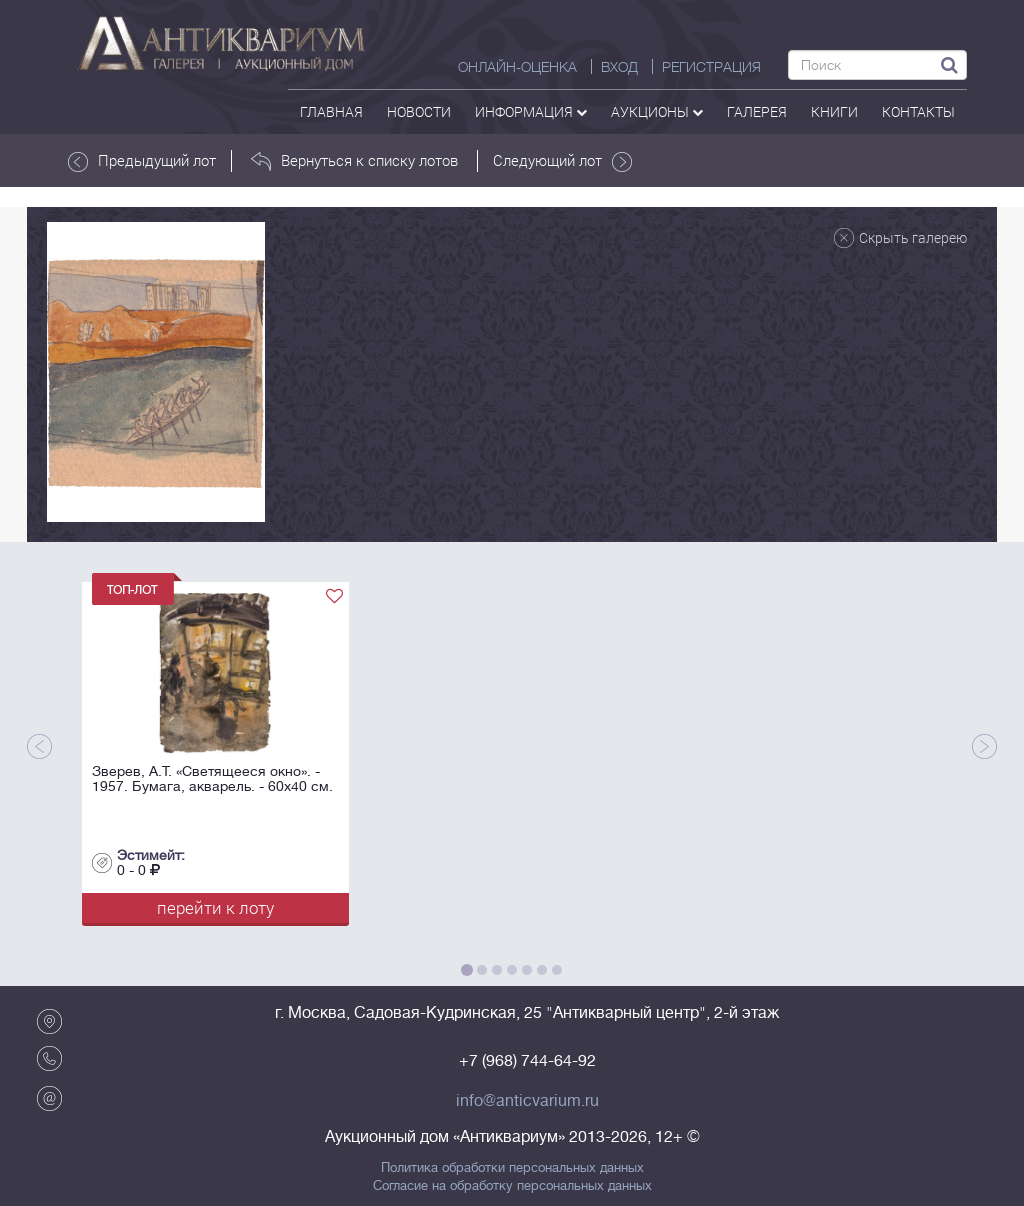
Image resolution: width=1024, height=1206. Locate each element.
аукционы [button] (657, 111)
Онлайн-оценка (517, 67)
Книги (834, 111)
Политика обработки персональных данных (512, 1168)
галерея (757, 111)
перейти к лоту (215, 907)
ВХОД (619, 67)
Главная (331, 111)
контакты (918, 111)
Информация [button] (531, 111)
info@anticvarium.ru (527, 1101)
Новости (419, 111)
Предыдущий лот (142, 161)
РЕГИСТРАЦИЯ (711, 67)
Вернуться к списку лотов (354, 161)
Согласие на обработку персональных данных (512, 1186)
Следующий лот (562, 161)
